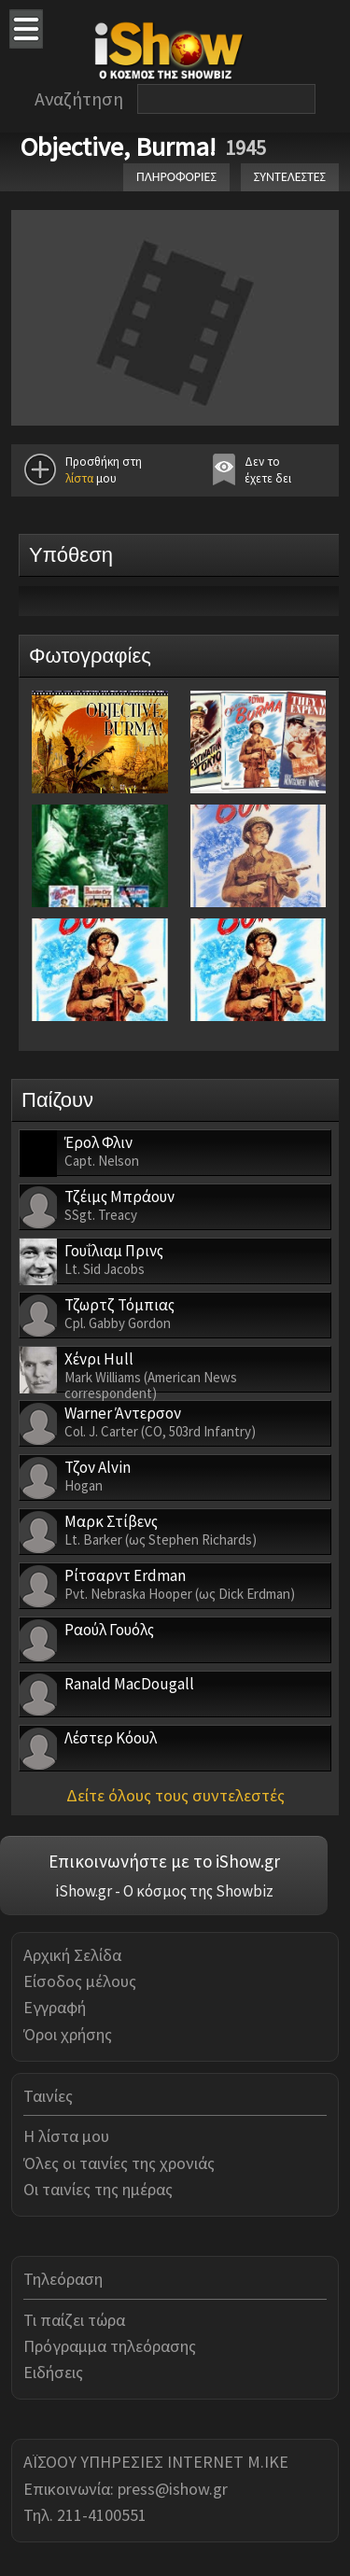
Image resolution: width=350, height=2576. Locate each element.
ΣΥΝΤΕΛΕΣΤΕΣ (290, 177)
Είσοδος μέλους (79, 1981)
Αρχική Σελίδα (72, 1955)
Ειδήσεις (53, 2372)
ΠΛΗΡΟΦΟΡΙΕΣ (176, 177)
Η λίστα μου (66, 2136)
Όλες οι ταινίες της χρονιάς (119, 2163)
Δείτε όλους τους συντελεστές (175, 1795)
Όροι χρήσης (67, 2034)
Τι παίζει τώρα (74, 2320)
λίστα (79, 478)
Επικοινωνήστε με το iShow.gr (164, 1861)
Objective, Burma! (118, 146)
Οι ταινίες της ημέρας (98, 2189)
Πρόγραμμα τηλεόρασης (109, 2346)
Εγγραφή (54, 2007)
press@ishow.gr (173, 2488)
